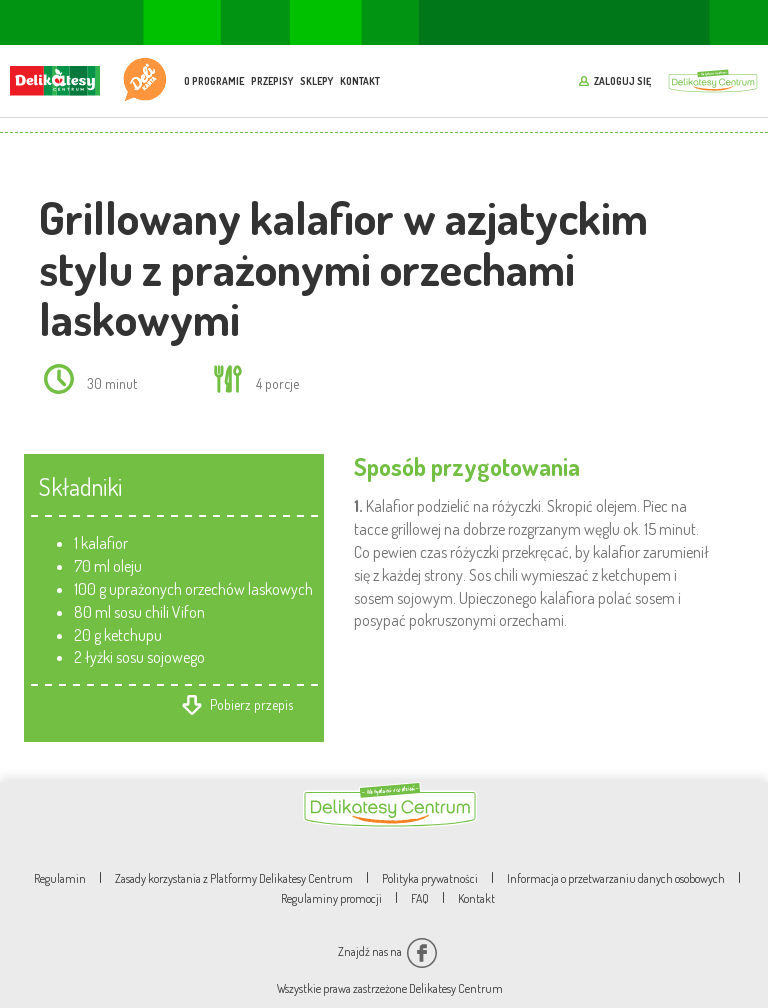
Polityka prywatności (430, 878)
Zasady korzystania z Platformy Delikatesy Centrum (234, 878)
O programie (214, 81)
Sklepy (316, 81)
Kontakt (360, 81)
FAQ (420, 898)
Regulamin (60, 878)
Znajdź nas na (387, 951)
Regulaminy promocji (331, 898)
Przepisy (272, 81)
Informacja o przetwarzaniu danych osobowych (616, 878)
